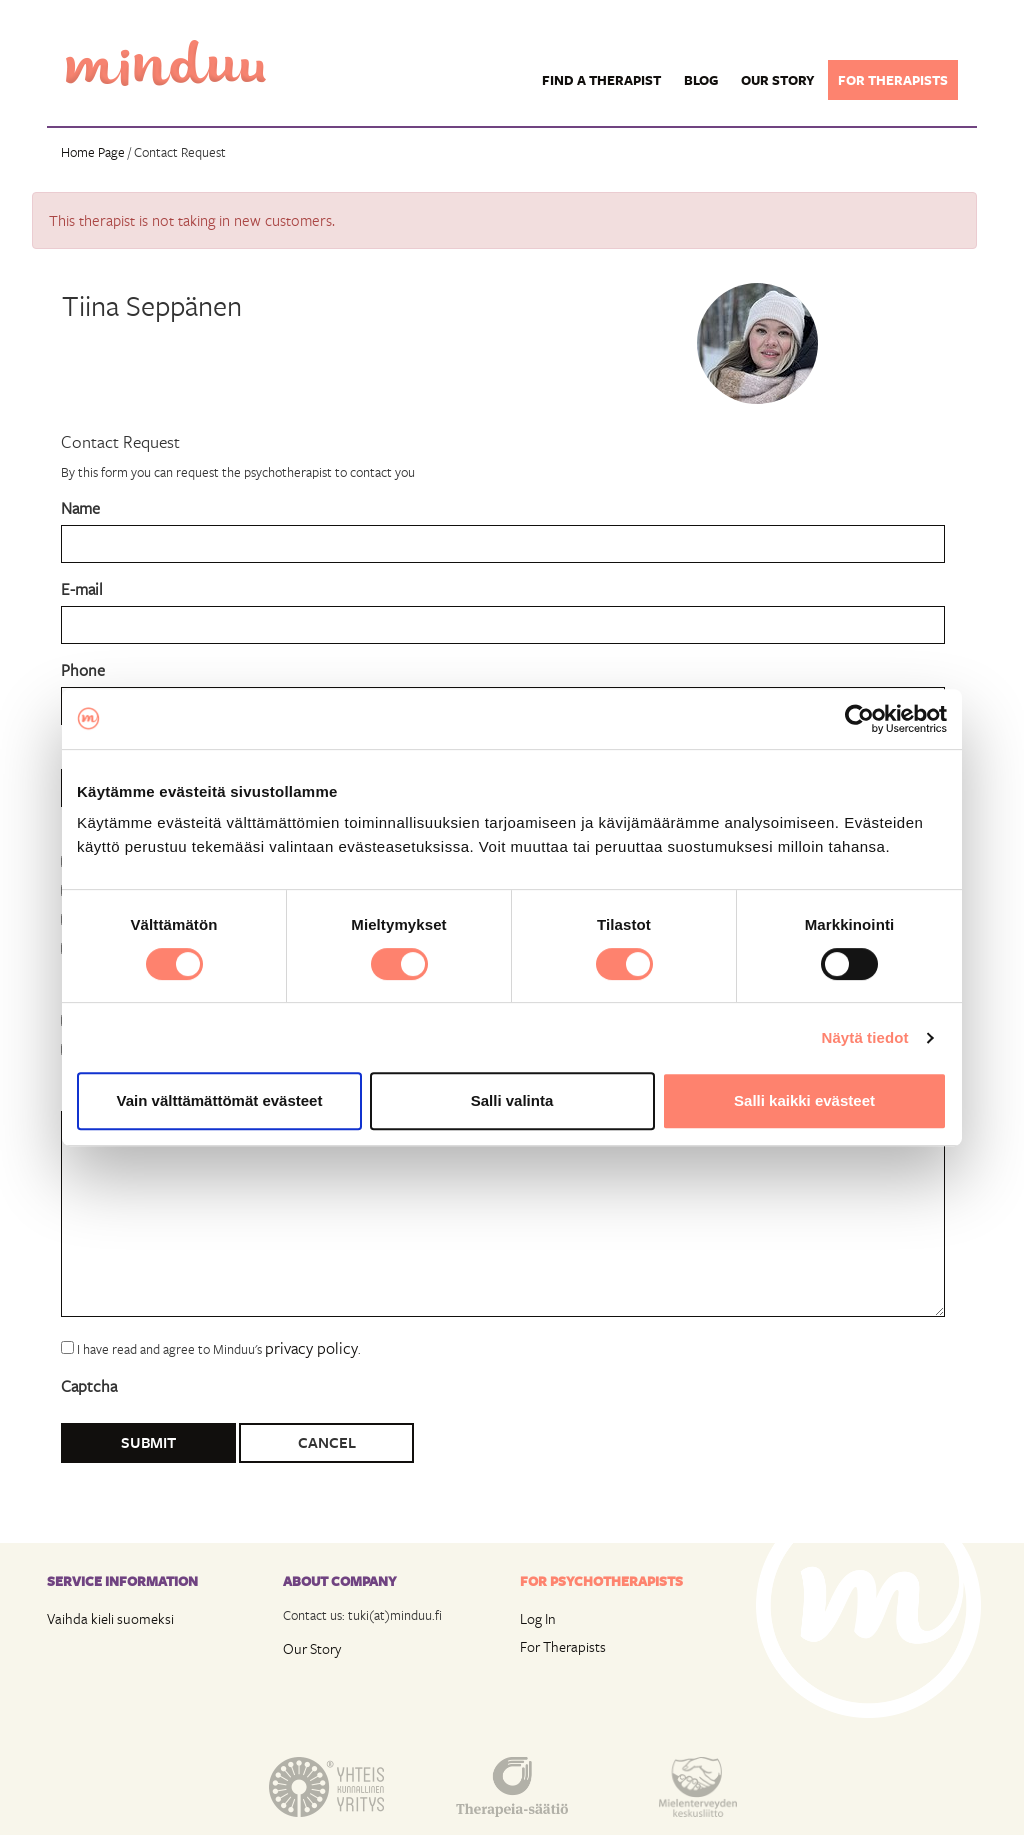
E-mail (82, 588)
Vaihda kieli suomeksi (110, 1618)
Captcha (89, 1385)
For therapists (893, 80)
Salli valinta (512, 1100)
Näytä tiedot (865, 1037)
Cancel (327, 1442)
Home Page (93, 152)
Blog (701, 80)
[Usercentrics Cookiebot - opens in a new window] (859, 719)
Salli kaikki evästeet (804, 1100)
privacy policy (311, 1347)
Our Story (312, 1648)
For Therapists (563, 1646)
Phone (83, 669)
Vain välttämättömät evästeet (220, 1100)
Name (80, 507)
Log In (538, 1618)
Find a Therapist (601, 80)
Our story (778, 80)
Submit (148, 1442)
